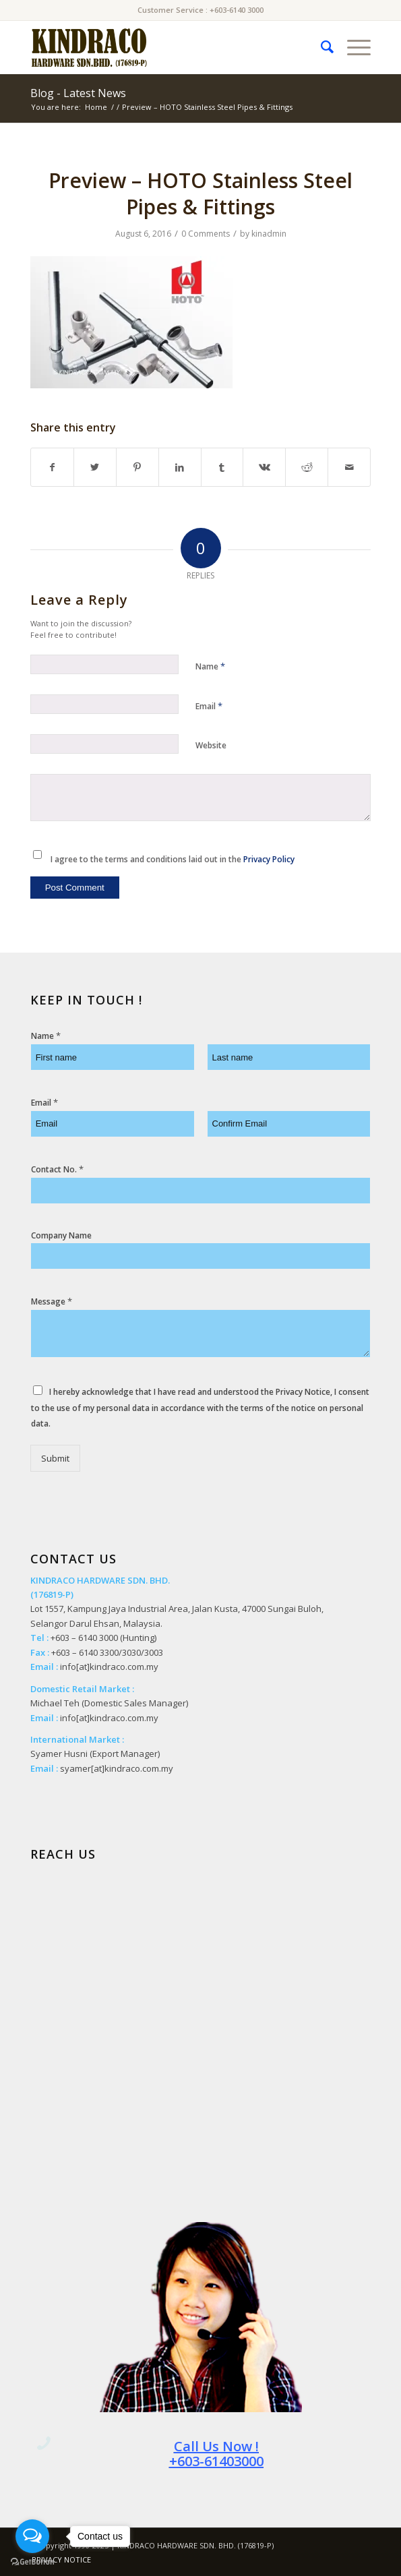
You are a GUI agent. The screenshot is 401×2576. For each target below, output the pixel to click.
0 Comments (205, 233)
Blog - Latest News (78, 93)
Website (210, 745)
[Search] (320, 47)
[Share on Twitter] (95, 467)
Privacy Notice (303, 1392)
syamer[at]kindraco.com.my (116, 1768)
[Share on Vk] (264, 467)
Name (210, 666)
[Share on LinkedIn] (180, 467)
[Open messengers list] (32, 2536)
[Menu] (352, 47)
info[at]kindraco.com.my (109, 1666)
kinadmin (268, 233)
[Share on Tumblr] (222, 467)
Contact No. (57, 1169)
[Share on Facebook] (52, 467)
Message (51, 1301)
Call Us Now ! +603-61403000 (216, 2453)
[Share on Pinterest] (137, 467)
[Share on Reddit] (307, 467)
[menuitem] (320, 47)
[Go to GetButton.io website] (32, 2562)
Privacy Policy (269, 859)
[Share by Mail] (349, 467)
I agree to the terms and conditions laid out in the (173, 859)
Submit (55, 1458)
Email (208, 706)
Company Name (61, 1235)
